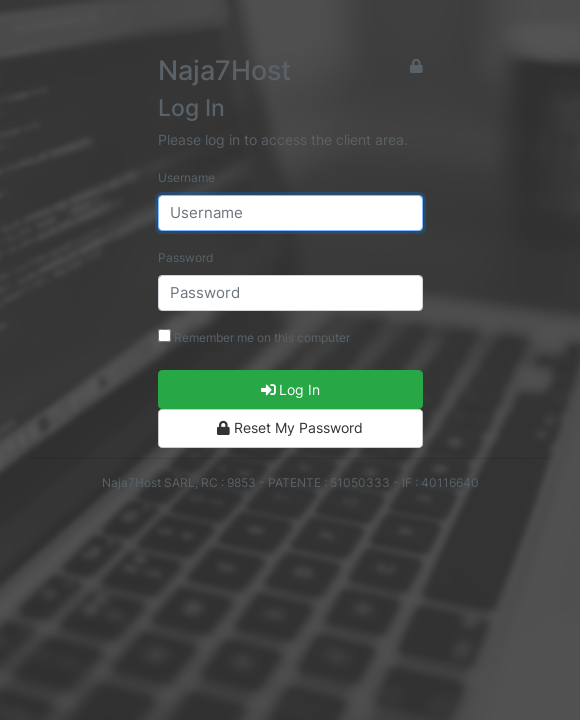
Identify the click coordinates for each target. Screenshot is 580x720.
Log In (290, 389)
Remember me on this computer (254, 337)
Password (185, 257)
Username (186, 177)
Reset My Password (290, 427)
